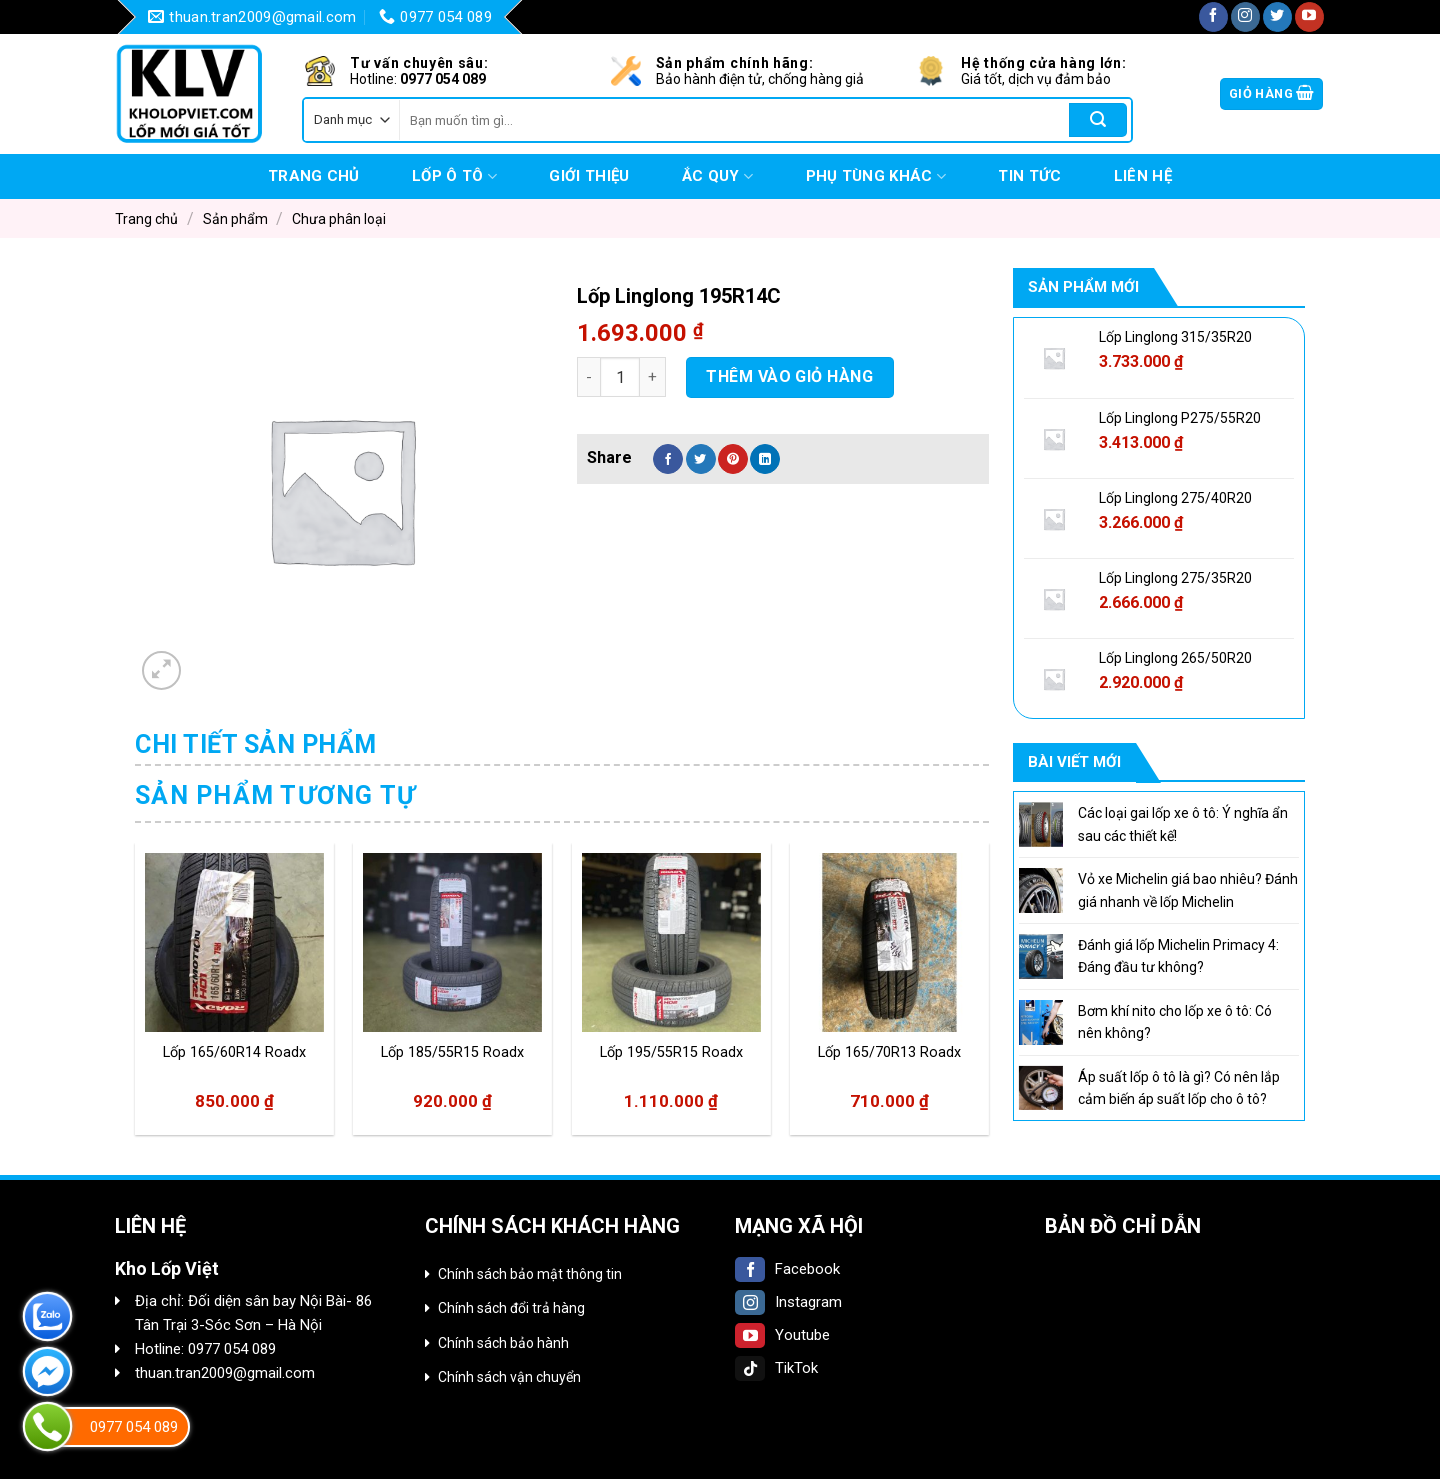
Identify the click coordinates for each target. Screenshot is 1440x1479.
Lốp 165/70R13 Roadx (889, 1052)
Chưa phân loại (339, 219)
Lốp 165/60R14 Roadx (234, 1052)
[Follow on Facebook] (1213, 17)
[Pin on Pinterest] (733, 459)
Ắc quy (717, 176)
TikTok (776, 1368)
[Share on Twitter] (701, 459)
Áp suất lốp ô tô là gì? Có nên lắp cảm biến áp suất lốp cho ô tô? (1179, 1088)
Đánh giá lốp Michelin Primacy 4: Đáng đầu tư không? (1178, 956)
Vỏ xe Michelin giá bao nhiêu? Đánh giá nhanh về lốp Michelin (1188, 890)
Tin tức (1029, 176)
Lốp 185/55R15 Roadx (452, 1052)
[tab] (256, 745)
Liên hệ (1143, 176)
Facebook (787, 1269)
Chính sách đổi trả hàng (511, 1308)
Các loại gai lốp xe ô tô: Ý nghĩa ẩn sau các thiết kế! (1183, 824)
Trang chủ (314, 176)
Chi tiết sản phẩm (256, 744)
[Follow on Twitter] (1277, 17)
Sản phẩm (235, 219)
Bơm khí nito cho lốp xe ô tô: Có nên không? (1175, 1022)
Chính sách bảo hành (503, 1343)
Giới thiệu (589, 176)
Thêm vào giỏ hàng (789, 376)
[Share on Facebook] (668, 459)
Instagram (788, 1302)
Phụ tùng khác (876, 176)
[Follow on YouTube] (1309, 17)
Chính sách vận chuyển (509, 1377)
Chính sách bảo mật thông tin (530, 1274)
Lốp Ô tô (454, 176)
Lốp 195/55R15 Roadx (671, 1052)
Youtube (782, 1335)
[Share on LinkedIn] (765, 459)
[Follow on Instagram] (1245, 17)
